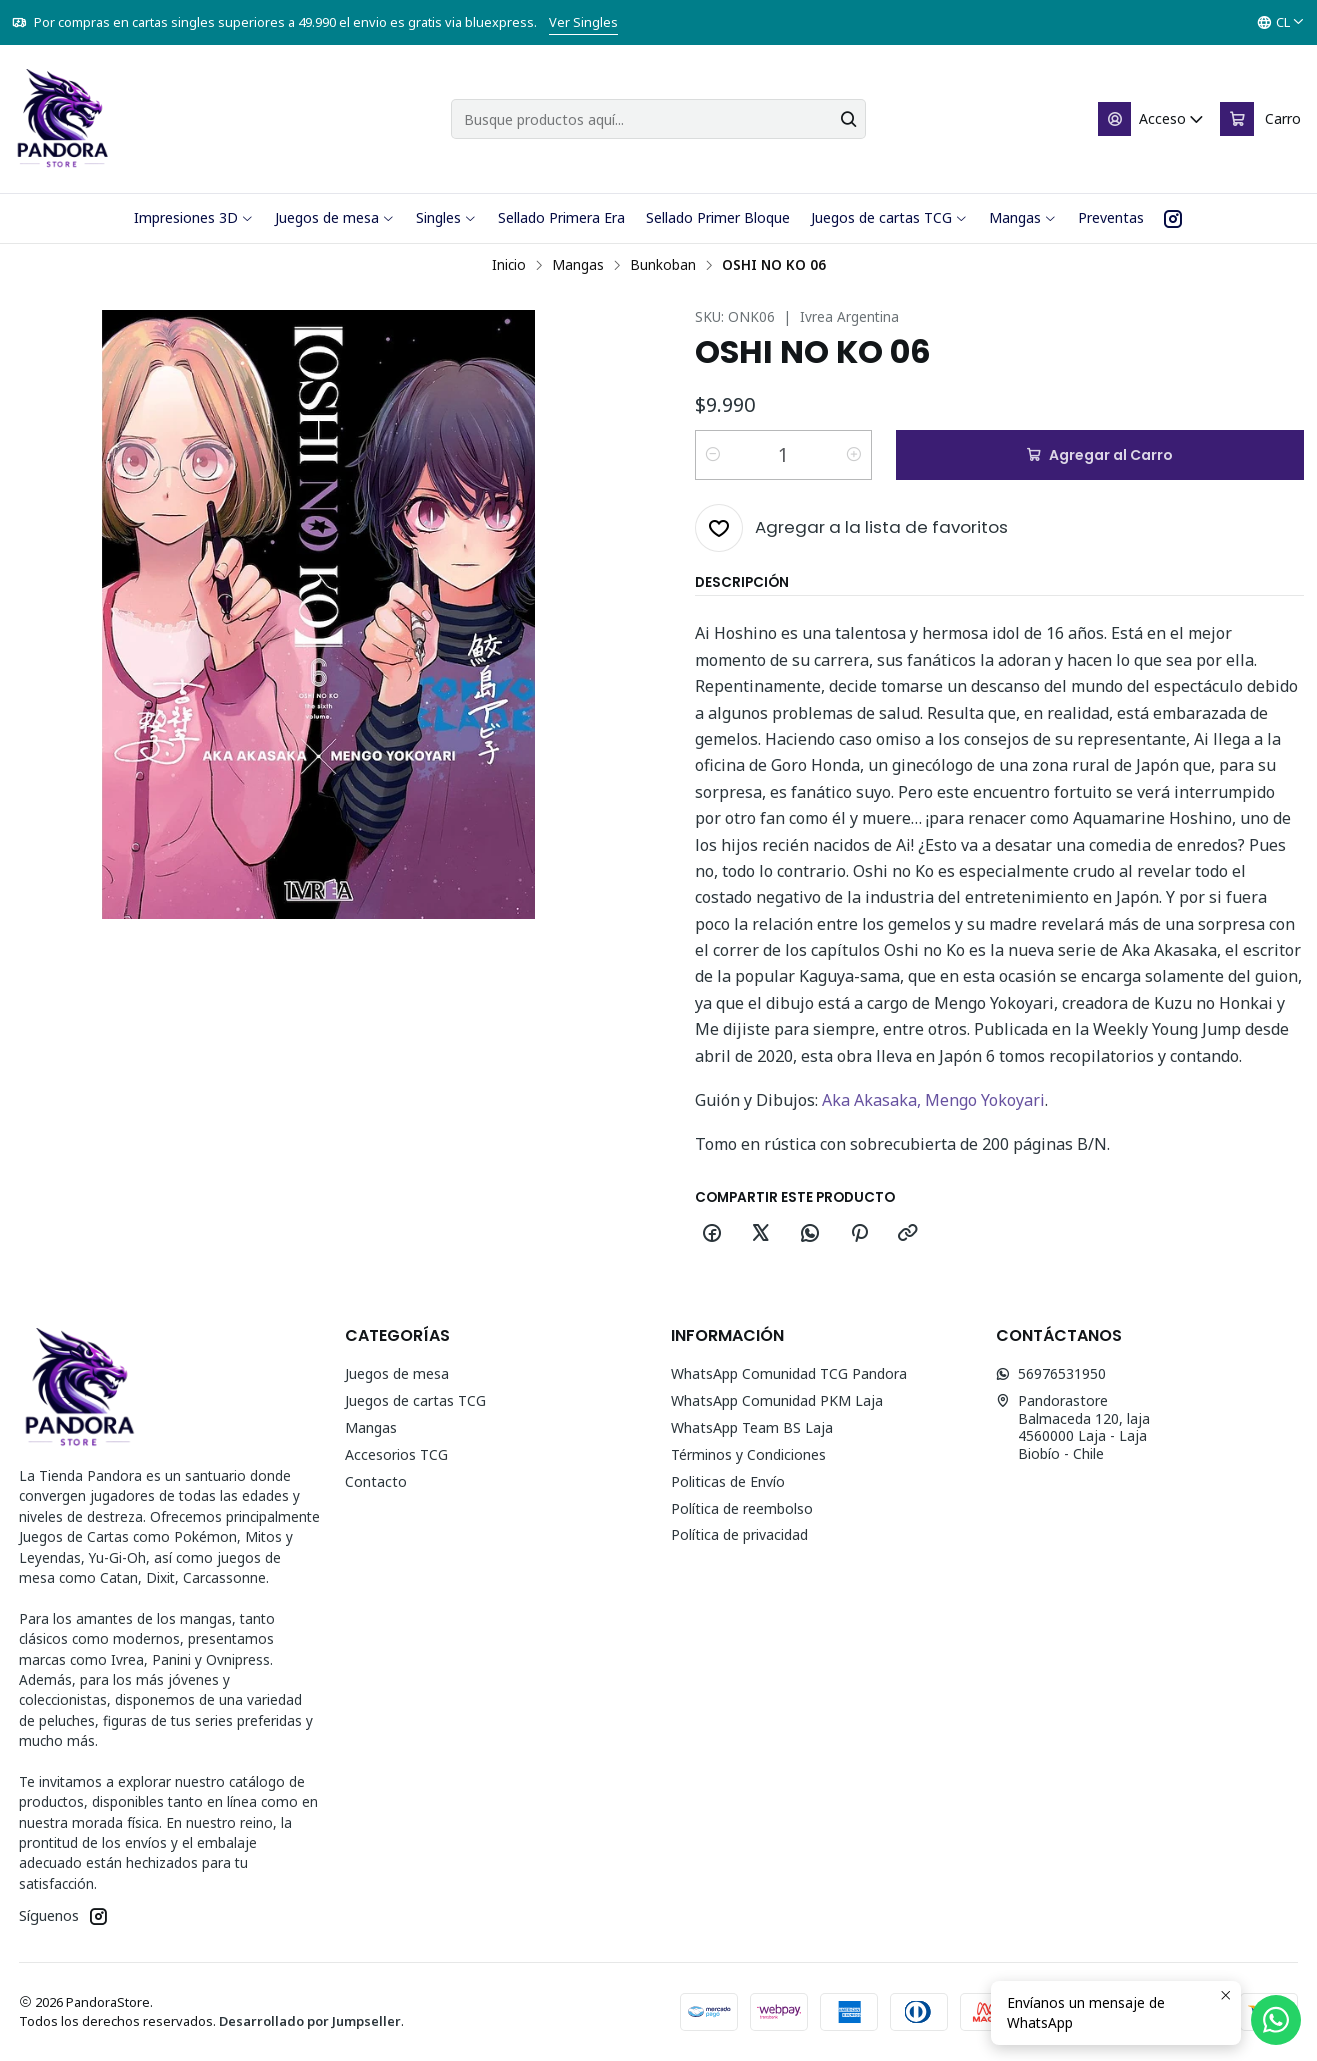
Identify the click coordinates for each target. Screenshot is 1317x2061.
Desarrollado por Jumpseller (310, 2021)
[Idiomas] (1280, 23)
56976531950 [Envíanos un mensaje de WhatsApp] (1051, 1373)
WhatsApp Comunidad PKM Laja (777, 1400)
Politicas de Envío (728, 1481)
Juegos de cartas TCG (415, 1400)
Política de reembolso (742, 1508)
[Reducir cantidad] (713, 455)
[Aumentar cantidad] (854, 455)
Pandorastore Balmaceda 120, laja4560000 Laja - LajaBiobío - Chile (1073, 1427)
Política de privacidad (739, 1534)
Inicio (509, 265)
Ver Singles (583, 22)
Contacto (376, 1481)
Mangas (578, 265)
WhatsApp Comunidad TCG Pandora (789, 1373)
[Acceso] (1152, 119)
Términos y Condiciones (748, 1454)
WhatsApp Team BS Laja (752, 1427)
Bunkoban (663, 265)
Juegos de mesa (397, 1373)
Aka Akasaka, (873, 1100)
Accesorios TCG (396, 1454)
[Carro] (1260, 119)
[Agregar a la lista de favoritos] (851, 528)
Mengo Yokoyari (985, 1100)
